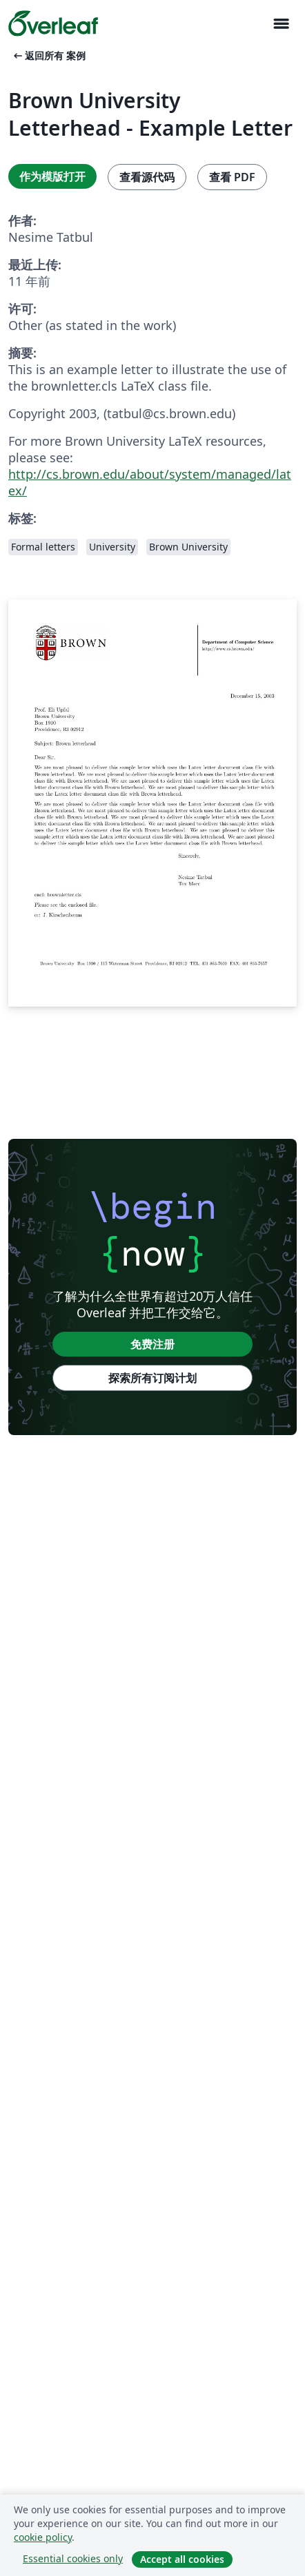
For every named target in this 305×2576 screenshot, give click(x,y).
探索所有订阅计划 (152, 1377)
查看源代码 (147, 177)
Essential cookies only (73, 2558)
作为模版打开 (52, 176)
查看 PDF (232, 177)
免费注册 (152, 1344)
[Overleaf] (53, 23)
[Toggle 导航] (281, 24)
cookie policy (43, 2537)
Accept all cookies (182, 2559)
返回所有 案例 (48, 55)
